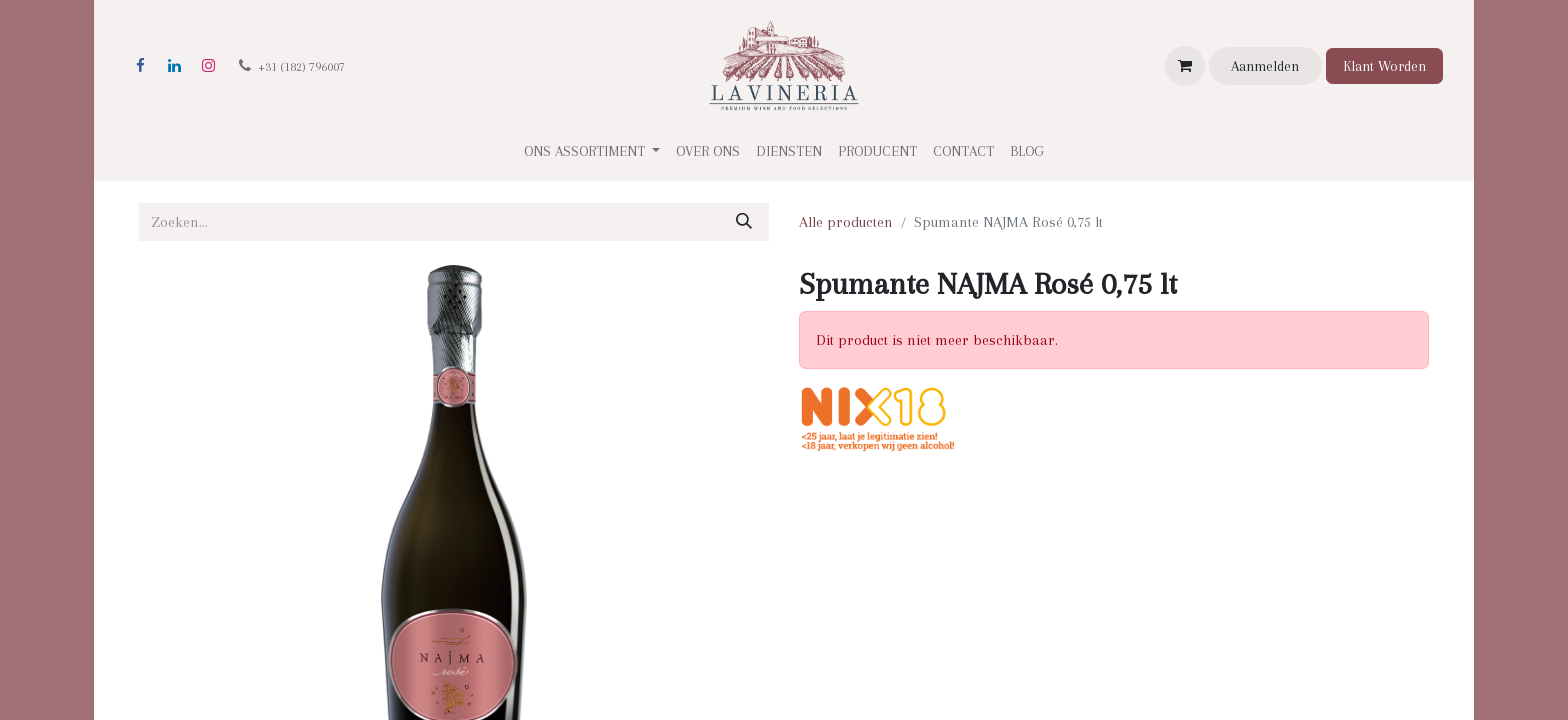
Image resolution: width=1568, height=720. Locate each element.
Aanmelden (1265, 66)
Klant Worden (1384, 66)
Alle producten (846, 222)
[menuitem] (708, 151)
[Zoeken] (744, 222)
